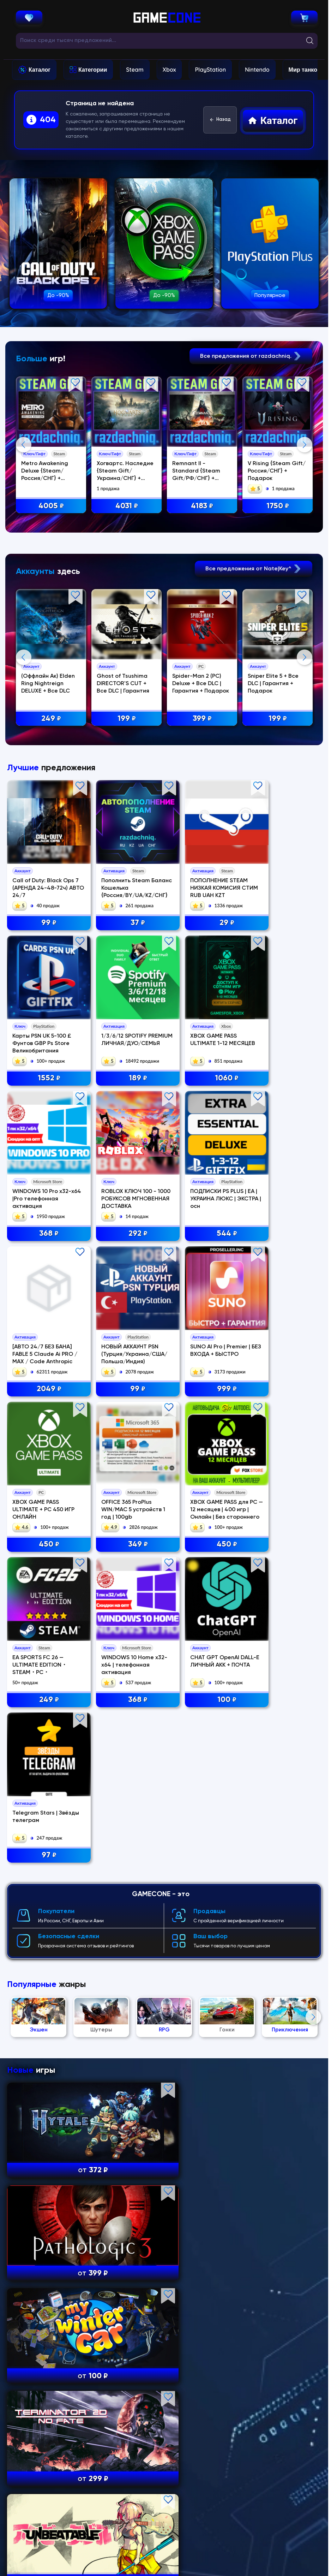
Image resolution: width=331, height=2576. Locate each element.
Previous (23, 513)
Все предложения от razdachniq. (251, 356)
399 (203, 856)
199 (128, 856)
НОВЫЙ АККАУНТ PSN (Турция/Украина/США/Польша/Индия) (201, 1446)
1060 (124, 1334)
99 (44, 1188)
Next (304, 513)
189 (44, 1334)
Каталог (39, 69)
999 (284, 1481)
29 (204, 1188)
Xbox (169, 69)
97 (204, 1773)
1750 (279, 506)
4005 (52, 506)
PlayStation (210, 69)
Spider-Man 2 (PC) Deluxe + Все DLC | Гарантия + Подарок (202, 821)
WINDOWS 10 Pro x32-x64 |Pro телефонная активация (201, 1299)
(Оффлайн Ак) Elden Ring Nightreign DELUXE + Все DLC (49, 821)
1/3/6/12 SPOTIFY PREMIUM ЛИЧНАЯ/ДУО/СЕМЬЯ (38, 1299)
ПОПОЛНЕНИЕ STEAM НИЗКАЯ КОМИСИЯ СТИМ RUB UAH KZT (201, 1153)
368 (204, 1334)
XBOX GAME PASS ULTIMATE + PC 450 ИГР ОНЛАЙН (43, 1592)
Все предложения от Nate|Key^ (253, 705)
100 (124, 1773)
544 (44, 1481)
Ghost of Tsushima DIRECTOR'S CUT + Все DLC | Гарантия (124, 821)
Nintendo (257, 69)
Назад (220, 119)
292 (283, 1334)
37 (124, 1188)
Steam (134, 69)
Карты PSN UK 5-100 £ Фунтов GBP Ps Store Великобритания (281, 1153)
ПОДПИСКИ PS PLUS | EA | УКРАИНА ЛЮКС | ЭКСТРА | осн (40, 1446)
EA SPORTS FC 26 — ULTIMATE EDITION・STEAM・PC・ (279, 1592)
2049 (124, 1481)
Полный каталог (164, 2527)
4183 (203, 506)
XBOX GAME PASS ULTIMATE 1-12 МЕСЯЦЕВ (115, 1299)
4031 (127, 506)
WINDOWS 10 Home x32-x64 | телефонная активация (42, 1738)
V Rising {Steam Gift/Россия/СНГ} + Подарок (278, 471)
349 (124, 1627)
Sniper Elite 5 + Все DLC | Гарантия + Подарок (274, 821)
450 (44, 1627)
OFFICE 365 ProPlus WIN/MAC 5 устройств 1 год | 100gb (124, 1592)
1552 (283, 1188)
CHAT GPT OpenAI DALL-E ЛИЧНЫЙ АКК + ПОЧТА (122, 1738)
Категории (92, 69)
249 (52, 856)
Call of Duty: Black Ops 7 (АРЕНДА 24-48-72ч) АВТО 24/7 (43, 1153)
